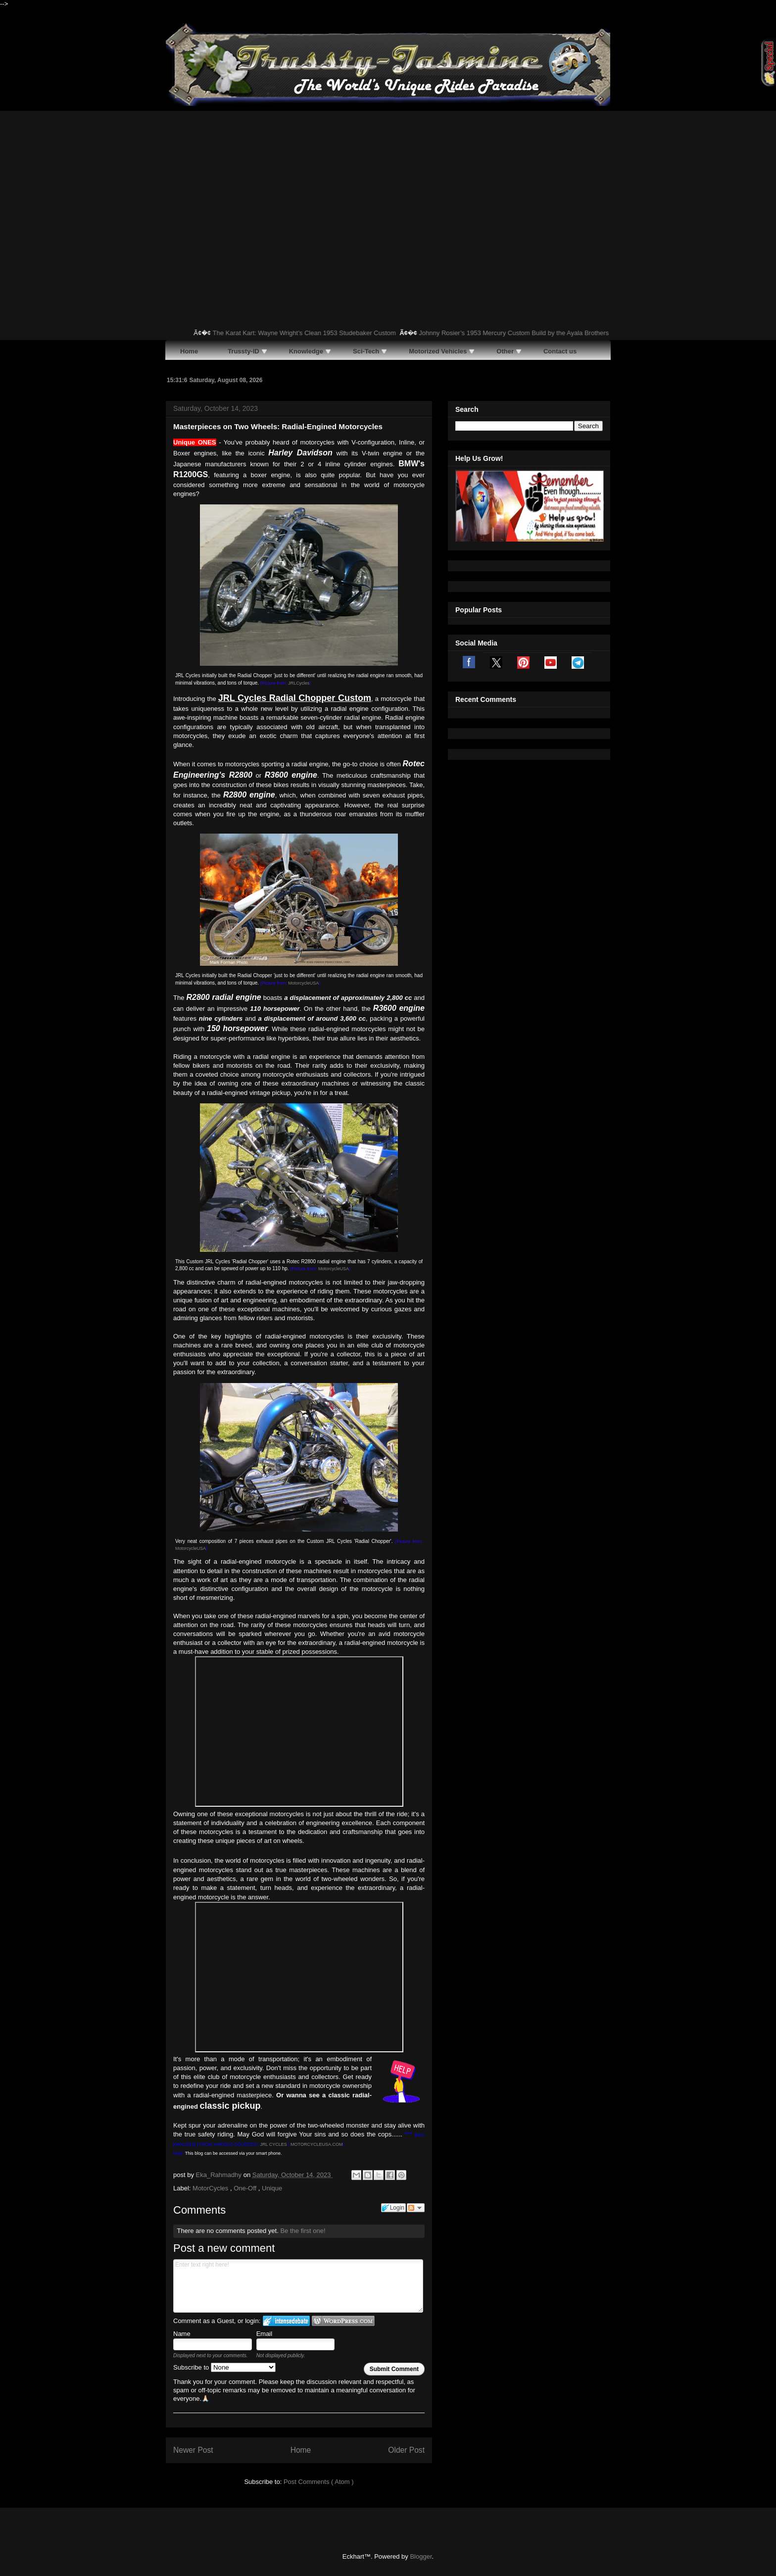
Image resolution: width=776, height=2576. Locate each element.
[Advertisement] (388, 185)
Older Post (406, 2450)
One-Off (246, 2188)
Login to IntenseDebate (286, 2321)
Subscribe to (224, 2367)
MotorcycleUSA (303, 983)
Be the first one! (302, 2230)
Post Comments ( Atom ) (319, 2481)
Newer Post (193, 2450)
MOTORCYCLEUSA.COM (316, 2144)
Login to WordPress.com (343, 2321)
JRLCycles (298, 683)
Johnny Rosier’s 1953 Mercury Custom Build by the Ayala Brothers (525, 333)
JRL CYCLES (273, 2144)
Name (182, 2333)
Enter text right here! (298, 2286)
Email (264, 2333)
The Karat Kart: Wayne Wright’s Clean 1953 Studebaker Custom (315, 333)
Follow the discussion (416, 2207)
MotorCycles (211, 2188)
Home (301, 2450)
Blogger (421, 2556)
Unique (272, 2188)
